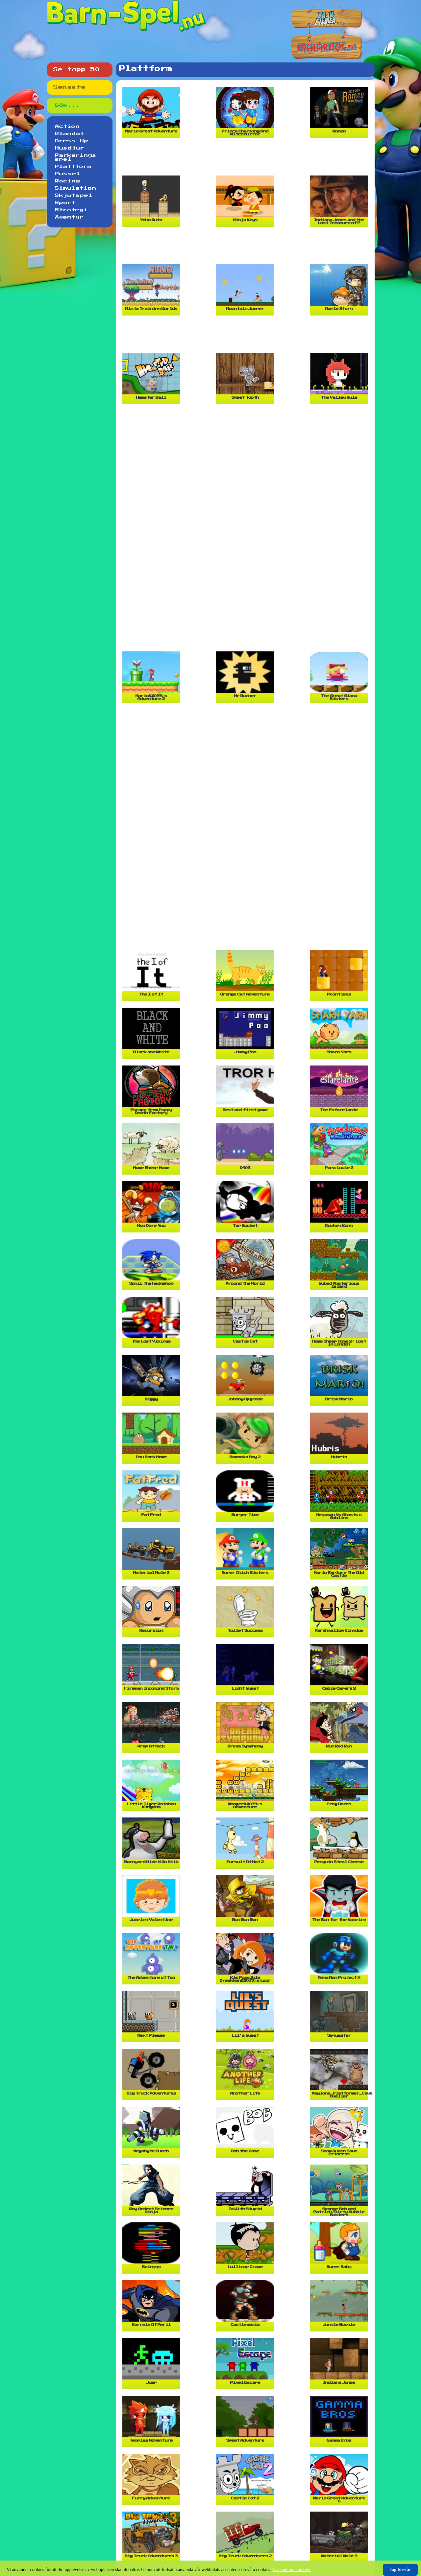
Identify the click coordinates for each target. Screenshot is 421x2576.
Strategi (71, 210)
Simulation (75, 188)
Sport (65, 203)
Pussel (67, 174)
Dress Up (71, 141)
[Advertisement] (246, 159)
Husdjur (69, 148)
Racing (67, 181)
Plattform (73, 167)
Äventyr (69, 217)
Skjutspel (73, 196)
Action (67, 127)
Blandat (69, 134)
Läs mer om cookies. (292, 2569)
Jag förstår (400, 2569)
